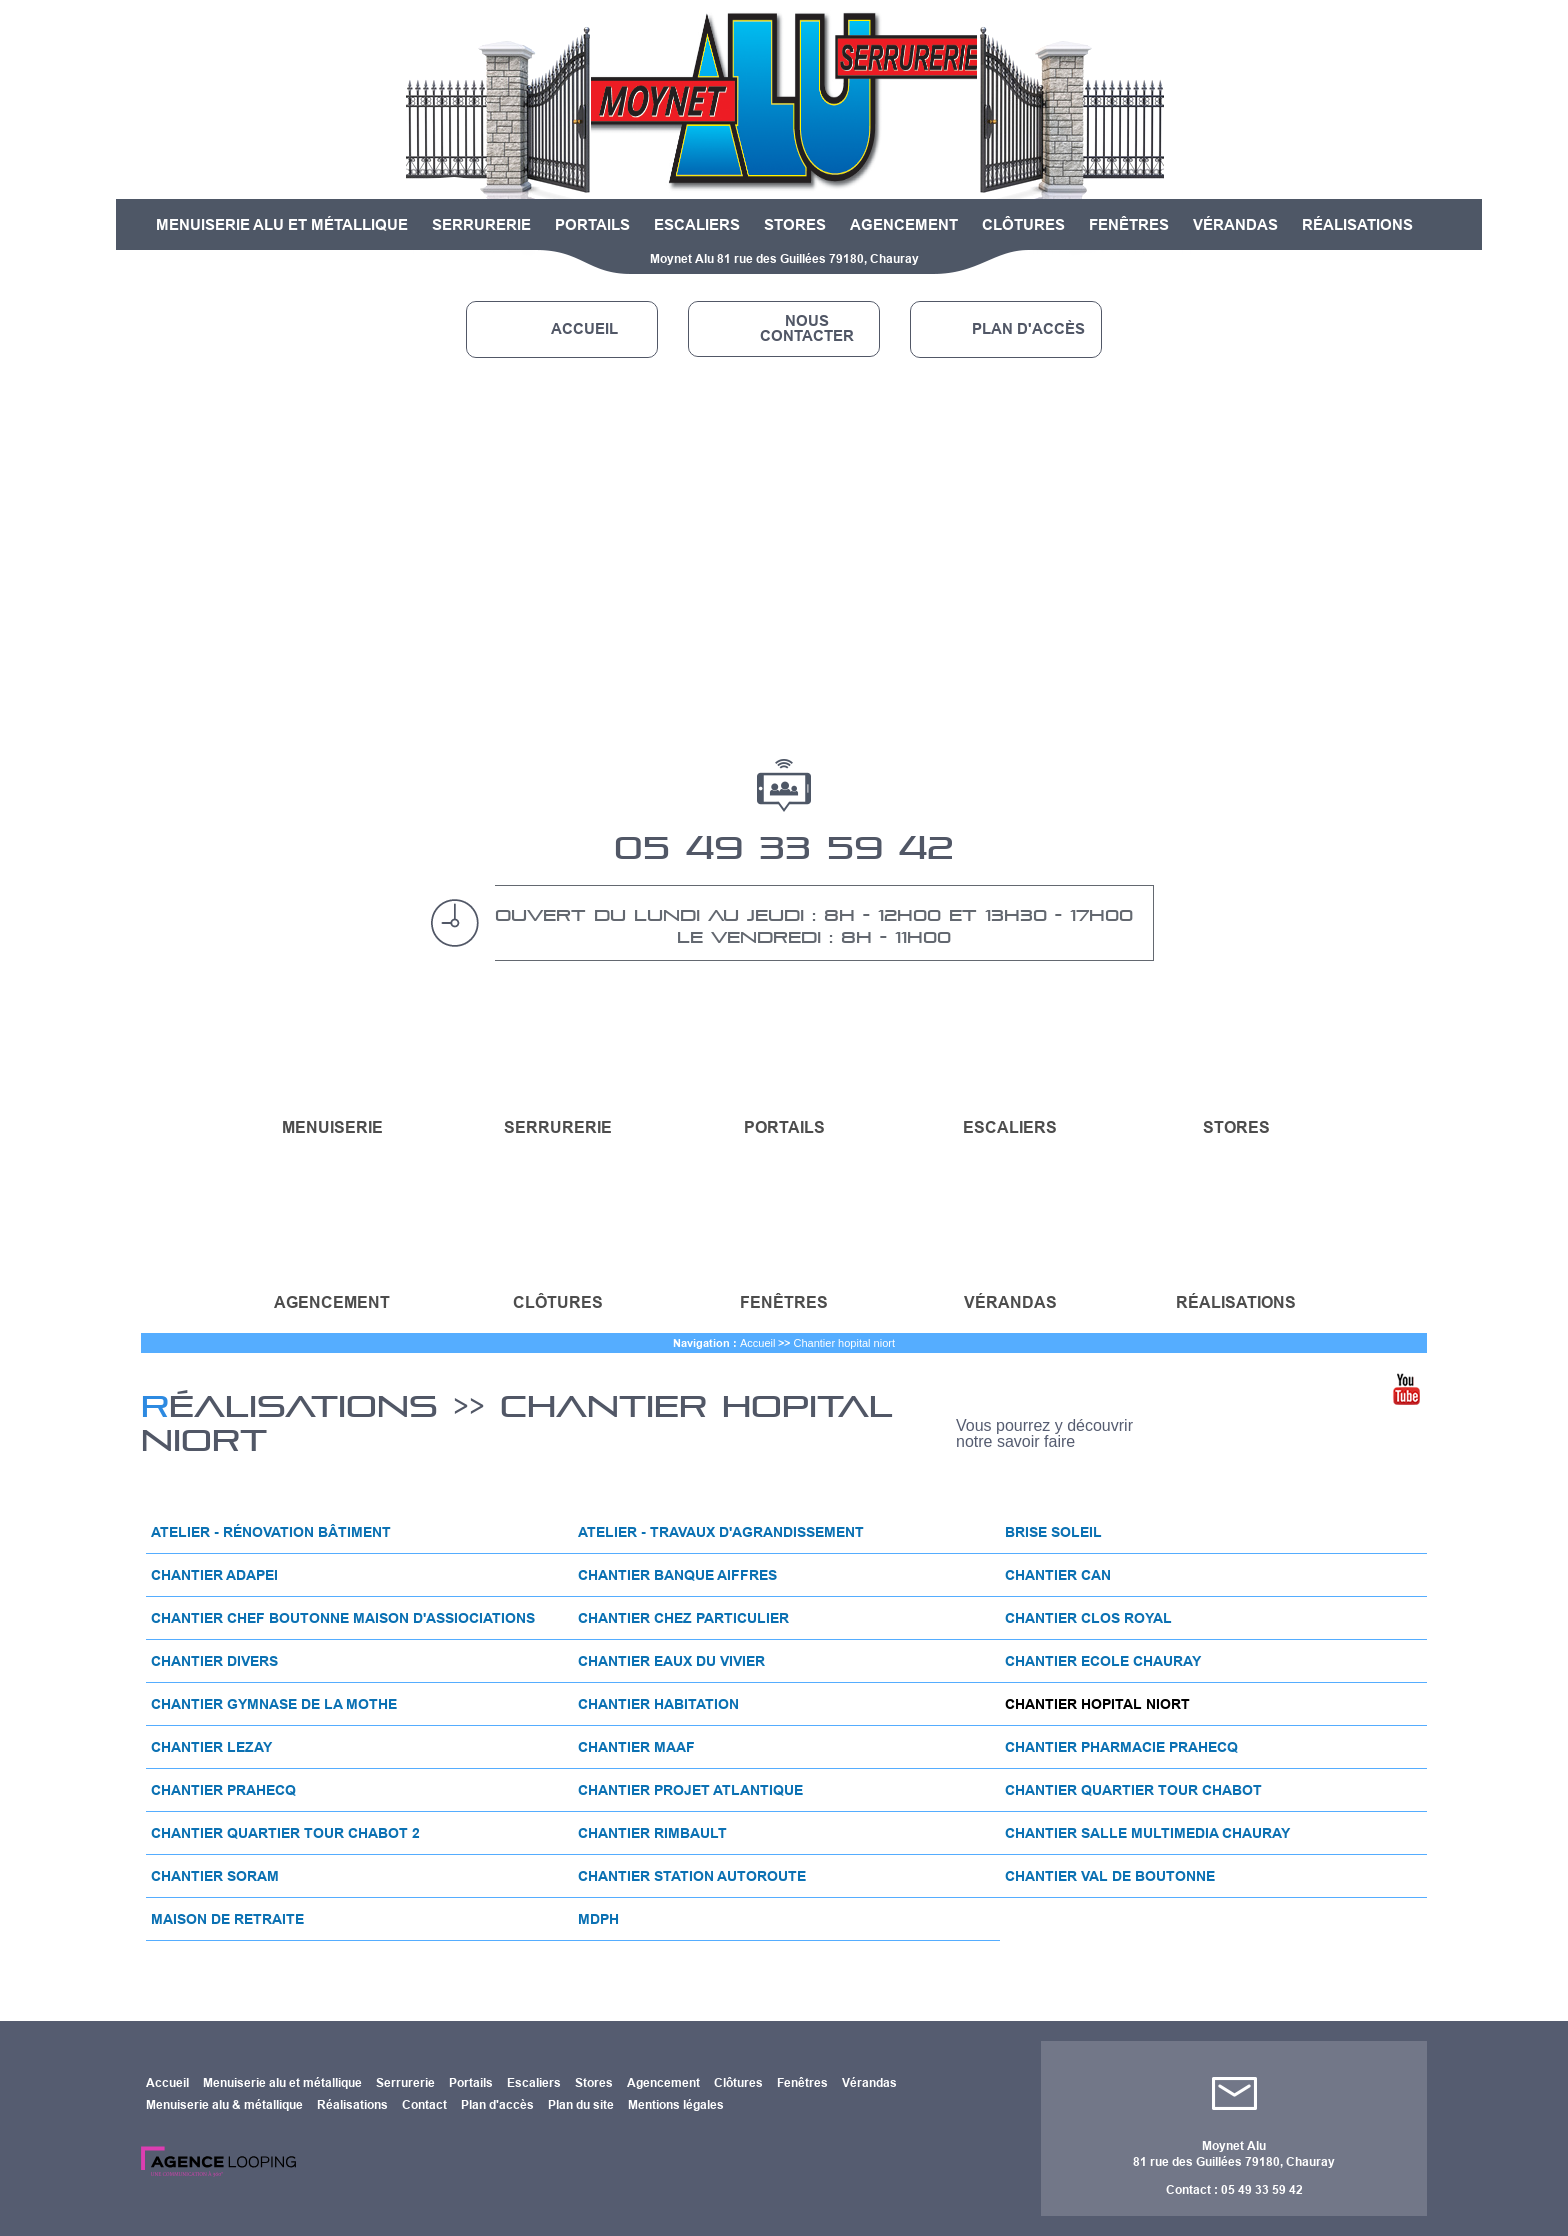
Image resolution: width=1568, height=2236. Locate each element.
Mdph (598, 1919)
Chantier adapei (214, 1575)
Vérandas (1235, 225)
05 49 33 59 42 (784, 840)
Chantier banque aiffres (677, 1575)
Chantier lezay (211, 1747)
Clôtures (1023, 225)
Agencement (904, 225)
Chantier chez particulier (683, 1618)
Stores (795, 225)
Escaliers (697, 225)
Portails (592, 225)
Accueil (584, 329)
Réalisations (1357, 225)
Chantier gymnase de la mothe (274, 1704)
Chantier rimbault (652, 1833)
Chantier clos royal (1088, 1618)
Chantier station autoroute (692, 1876)
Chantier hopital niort (844, 1343)
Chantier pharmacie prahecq (1121, 1747)
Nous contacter (807, 328)
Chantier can (1058, 1575)
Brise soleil (1053, 1532)
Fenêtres (1129, 225)
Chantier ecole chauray (1103, 1661)
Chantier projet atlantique (690, 1790)
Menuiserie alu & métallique (224, 2104)
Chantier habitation (658, 1704)
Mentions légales (676, 2104)
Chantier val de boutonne (1110, 1876)
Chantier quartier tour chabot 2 (285, 1833)
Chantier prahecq (223, 1790)
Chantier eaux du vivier (671, 1661)
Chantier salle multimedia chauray (1147, 1833)
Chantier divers (214, 1661)
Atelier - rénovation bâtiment (271, 1532)
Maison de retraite (227, 1919)
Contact (424, 2104)
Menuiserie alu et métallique (282, 225)
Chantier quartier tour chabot (1133, 1790)
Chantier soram (215, 1876)
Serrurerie (481, 225)
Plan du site (581, 2104)
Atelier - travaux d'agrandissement (721, 1532)
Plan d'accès (1028, 329)
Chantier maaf (636, 1747)
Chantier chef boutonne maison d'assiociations (343, 1618)
